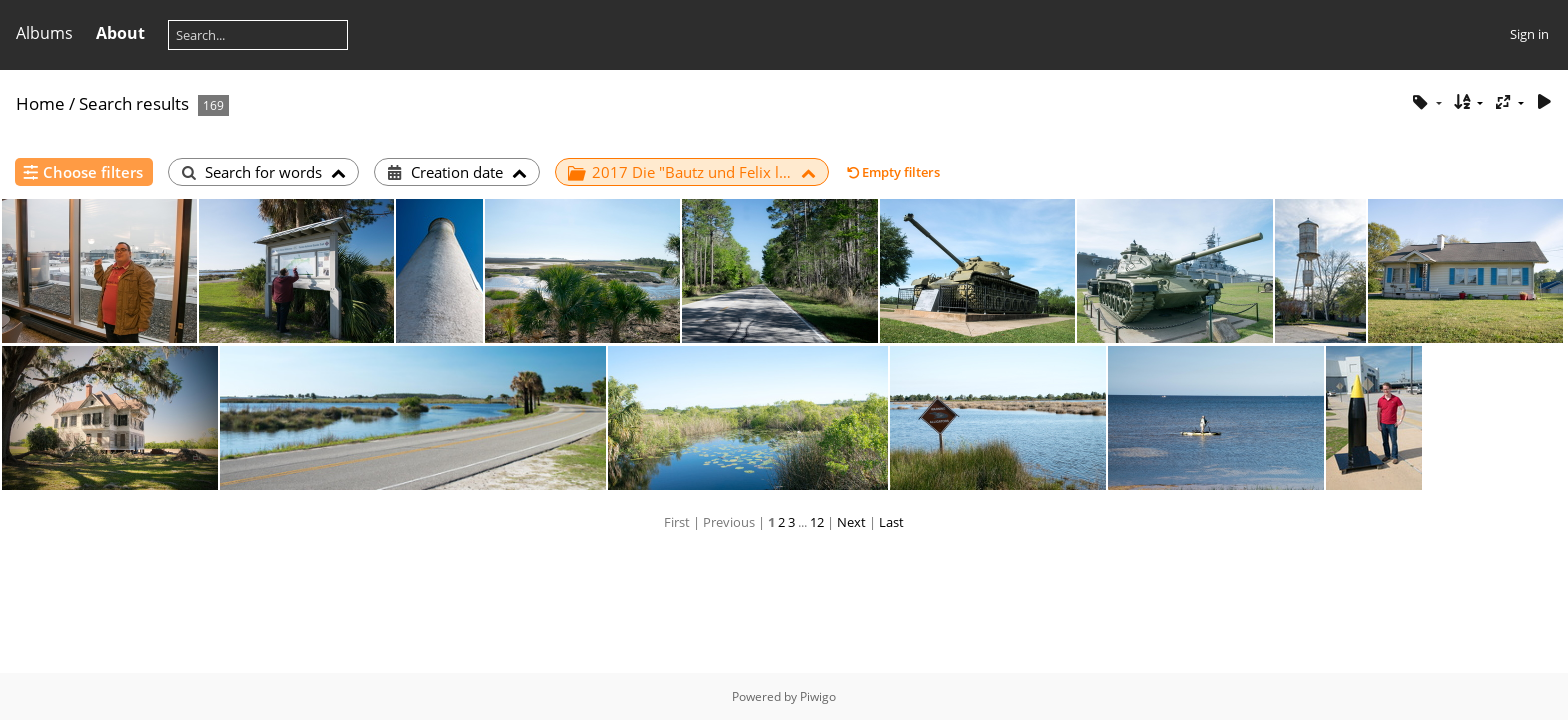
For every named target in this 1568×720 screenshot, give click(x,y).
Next (851, 522)
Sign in (1529, 34)
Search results (134, 103)
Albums (44, 33)
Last (891, 522)
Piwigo (818, 696)
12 (817, 522)
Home (40, 103)
